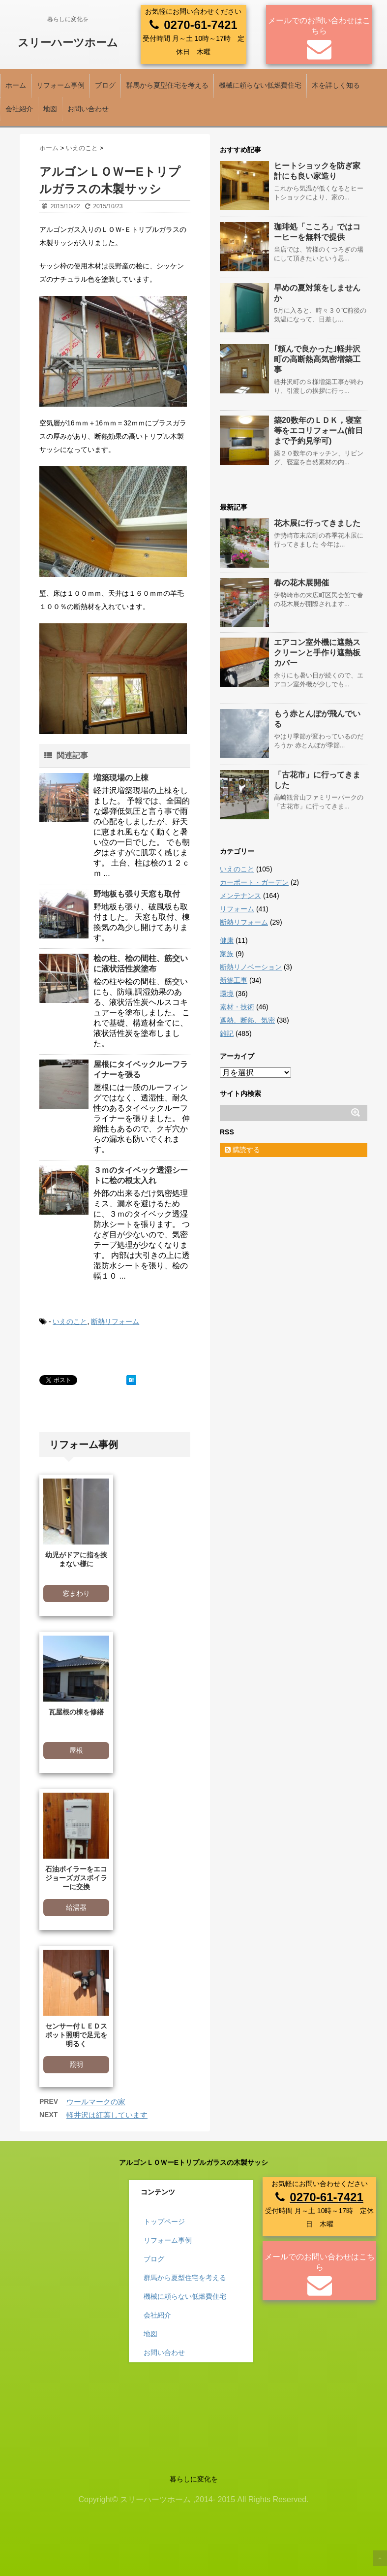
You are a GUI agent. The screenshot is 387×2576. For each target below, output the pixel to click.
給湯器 (76, 1907)
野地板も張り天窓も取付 (136, 894)
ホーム (15, 85)
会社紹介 (19, 109)
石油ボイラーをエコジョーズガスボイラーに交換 (76, 1878)
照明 (76, 2064)
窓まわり (76, 1593)
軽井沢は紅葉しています (107, 2115)
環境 (227, 994)
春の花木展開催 (301, 583)
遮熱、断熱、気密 (247, 1020)
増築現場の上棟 (121, 777)
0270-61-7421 (200, 25)
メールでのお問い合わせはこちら (319, 25)
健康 (227, 940)
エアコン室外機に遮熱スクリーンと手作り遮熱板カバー (317, 652)
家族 (227, 954)
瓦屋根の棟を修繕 (76, 1712)
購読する (242, 1150)
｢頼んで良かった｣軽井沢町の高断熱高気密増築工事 (317, 359)
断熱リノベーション (251, 967)
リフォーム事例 (60, 85)
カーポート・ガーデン (254, 882)
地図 (50, 109)
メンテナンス (240, 896)
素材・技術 (237, 1007)
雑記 (227, 1033)
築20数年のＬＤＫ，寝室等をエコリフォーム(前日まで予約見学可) (318, 430)
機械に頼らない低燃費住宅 (260, 85)
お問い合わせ (88, 109)
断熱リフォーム (115, 1321)
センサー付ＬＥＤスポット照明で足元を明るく (76, 2035)
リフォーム (237, 909)
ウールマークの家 (95, 2101)
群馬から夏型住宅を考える (167, 85)
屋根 (76, 1750)
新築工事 (233, 980)
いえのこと (70, 1321)
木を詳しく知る (336, 85)
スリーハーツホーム (68, 42)
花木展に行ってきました (317, 523)
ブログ (105, 85)
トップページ (164, 2221)
